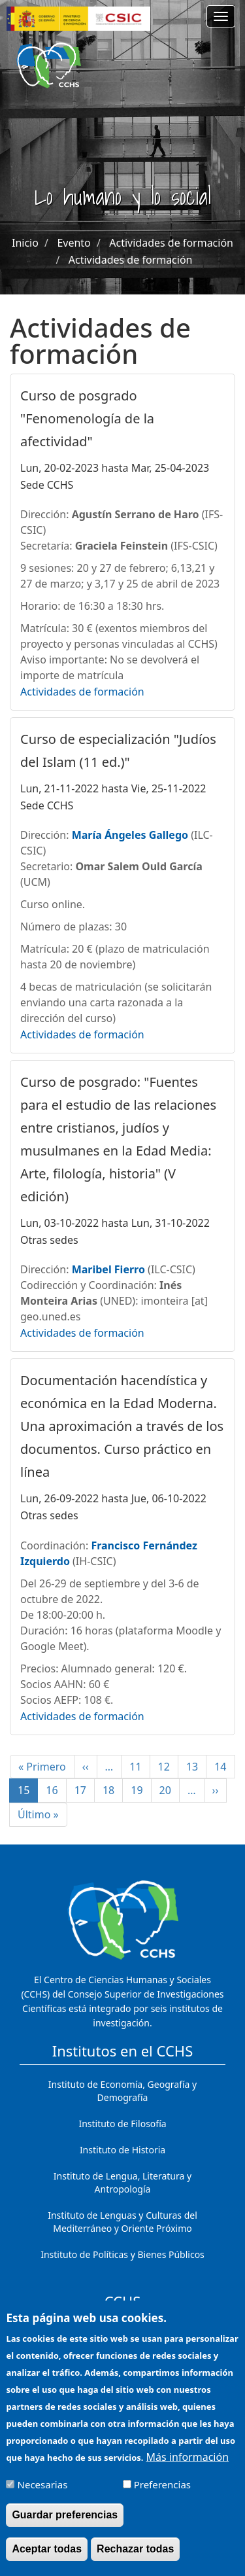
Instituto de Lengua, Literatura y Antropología (122, 2182)
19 (141, 1790)
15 (28, 1793)
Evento (73, 243)
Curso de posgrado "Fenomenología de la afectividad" (87, 418)
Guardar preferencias (65, 2524)
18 (113, 1790)
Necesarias (43, 2494)
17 (84, 1790)
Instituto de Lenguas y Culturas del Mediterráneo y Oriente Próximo (122, 2221)
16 (56, 1790)
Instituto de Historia (122, 2150)
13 (196, 1766)
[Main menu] (220, 16)
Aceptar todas (47, 2558)
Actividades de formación (171, 243)
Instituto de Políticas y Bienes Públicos (122, 2254)
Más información (187, 2467)
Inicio (25, 243)
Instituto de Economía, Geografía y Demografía (122, 2091)
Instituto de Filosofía (122, 2123)
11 (139, 1766)
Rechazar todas (135, 2558)
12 (168, 1766)
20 (169, 1790)
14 (224, 1766)
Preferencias (162, 2494)
